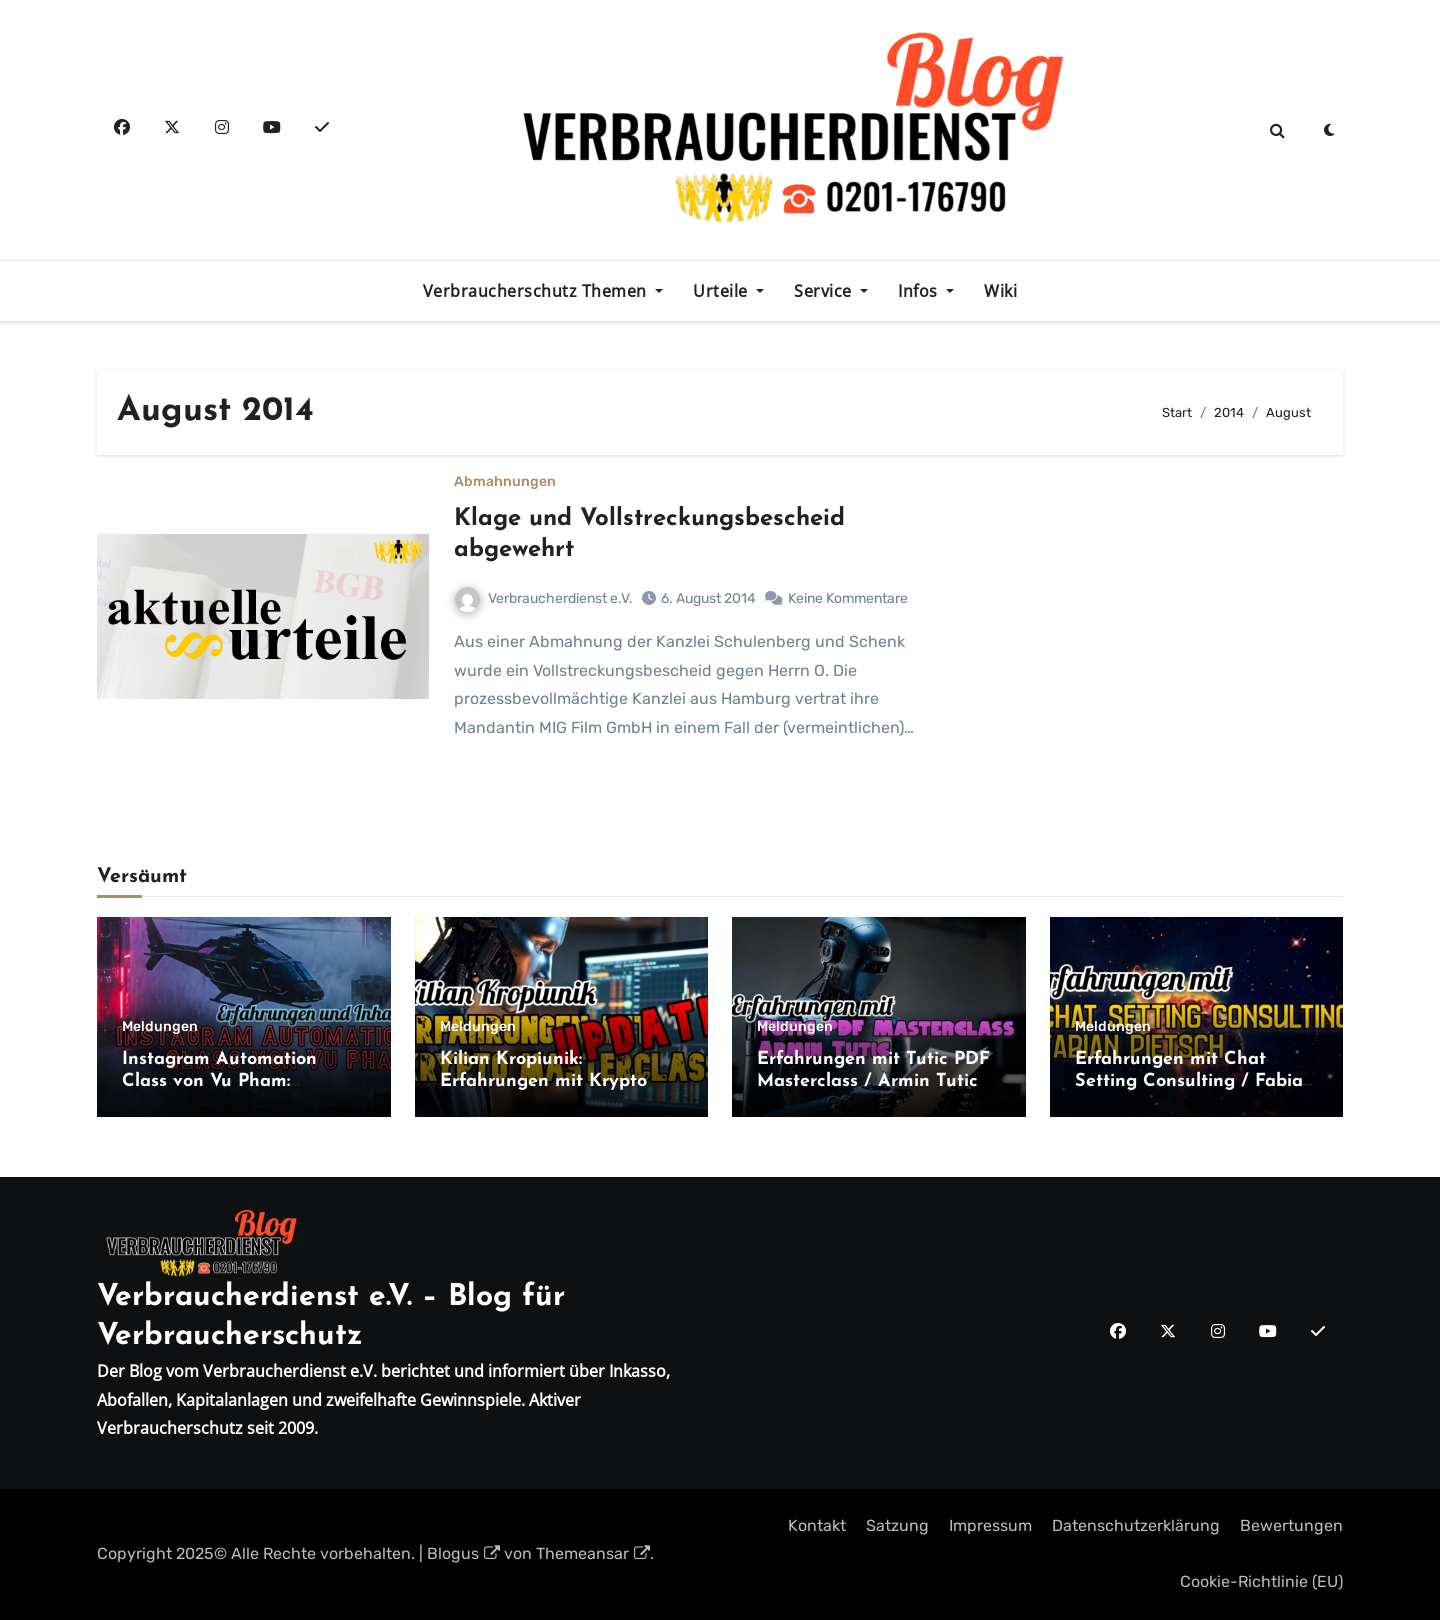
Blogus (463, 1553)
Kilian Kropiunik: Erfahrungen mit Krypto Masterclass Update (543, 1081)
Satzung (897, 1525)
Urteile (722, 291)
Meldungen (160, 1027)
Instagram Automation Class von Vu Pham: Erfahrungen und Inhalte (229, 1081)
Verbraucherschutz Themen (537, 291)
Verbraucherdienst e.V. (544, 598)
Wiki (1000, 291)
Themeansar (593, 1553)
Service (825, 291)
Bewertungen (1291, 1525)
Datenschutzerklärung (1136, 1525)
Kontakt (817, 1525)
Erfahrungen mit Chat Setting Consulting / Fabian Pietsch (1194, 1081)
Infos (920, 291)
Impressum (990, 1525)
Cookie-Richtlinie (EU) (1261, 1581)
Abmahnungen (505, 482)
